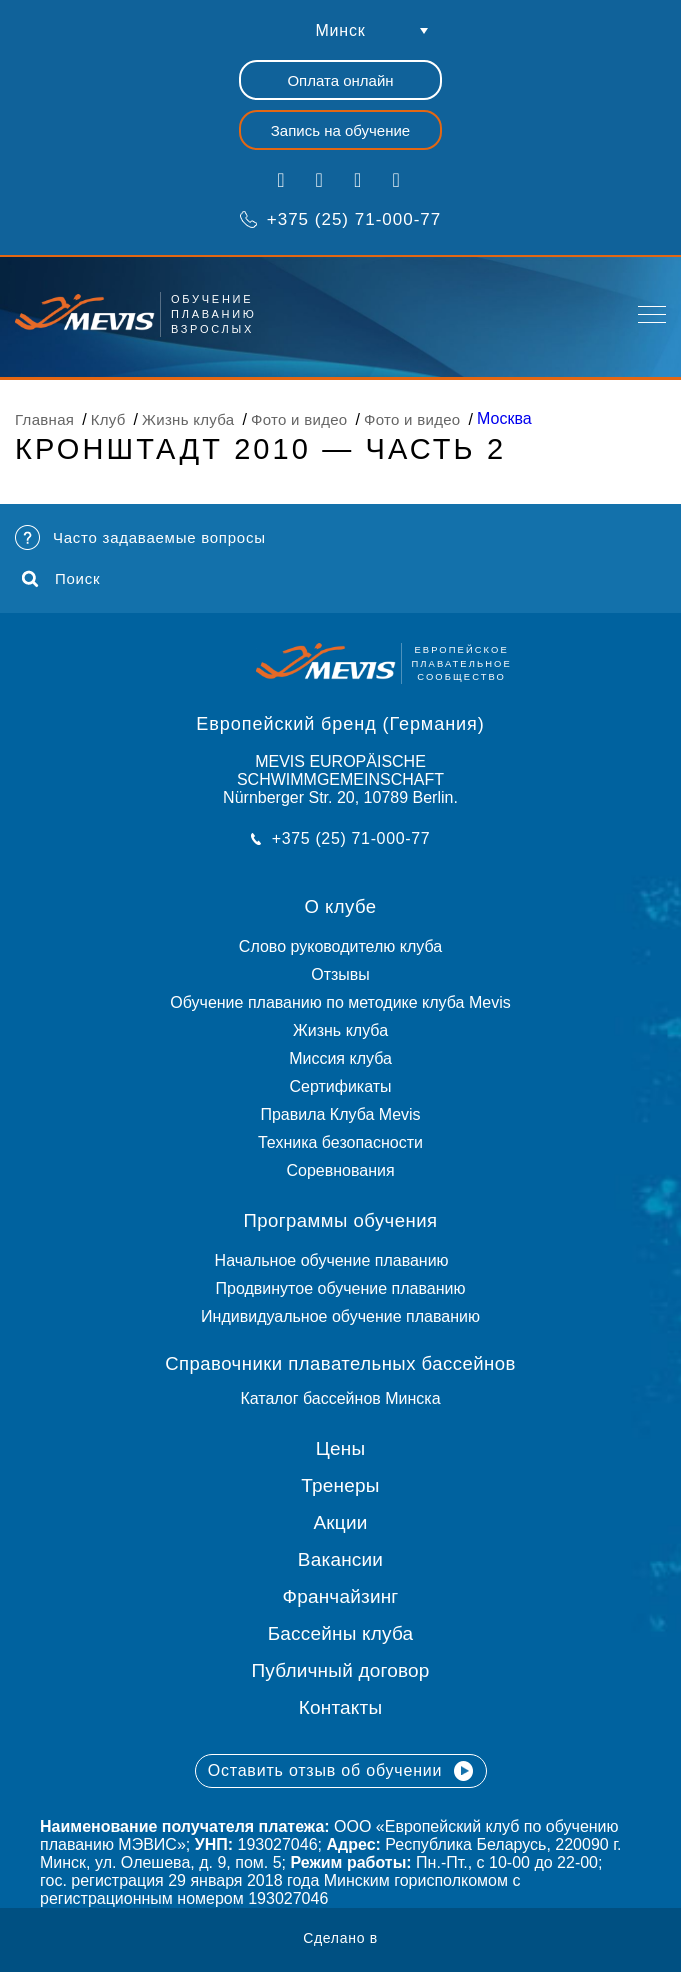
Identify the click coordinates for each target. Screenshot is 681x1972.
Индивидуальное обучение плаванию (340, 1316)
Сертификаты (340, 1086)
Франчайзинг (341, 1596)
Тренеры (340, 1485)
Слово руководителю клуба (340, 946)
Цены (341, 1448)
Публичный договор (340, 1670)
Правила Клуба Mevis (340, 1114)
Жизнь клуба (340, 1030)
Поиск (61, 579)
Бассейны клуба (341, 1633)
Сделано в (340, 1938)
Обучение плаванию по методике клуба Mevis (340, 1002)
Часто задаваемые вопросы (140, 537)
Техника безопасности (340, 1142)
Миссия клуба (340, 1058)
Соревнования (340, 1170)
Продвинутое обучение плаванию (341, 1288)
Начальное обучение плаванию (341, 1260)
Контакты (341, 1707)
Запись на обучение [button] (340, 130)
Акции (340, 1522)
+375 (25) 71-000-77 (340, 219)
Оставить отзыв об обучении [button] (341, 1771)
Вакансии (340, 1559)
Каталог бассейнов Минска (340, 1398)
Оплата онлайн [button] (340, 80)
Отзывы (340, 974)
